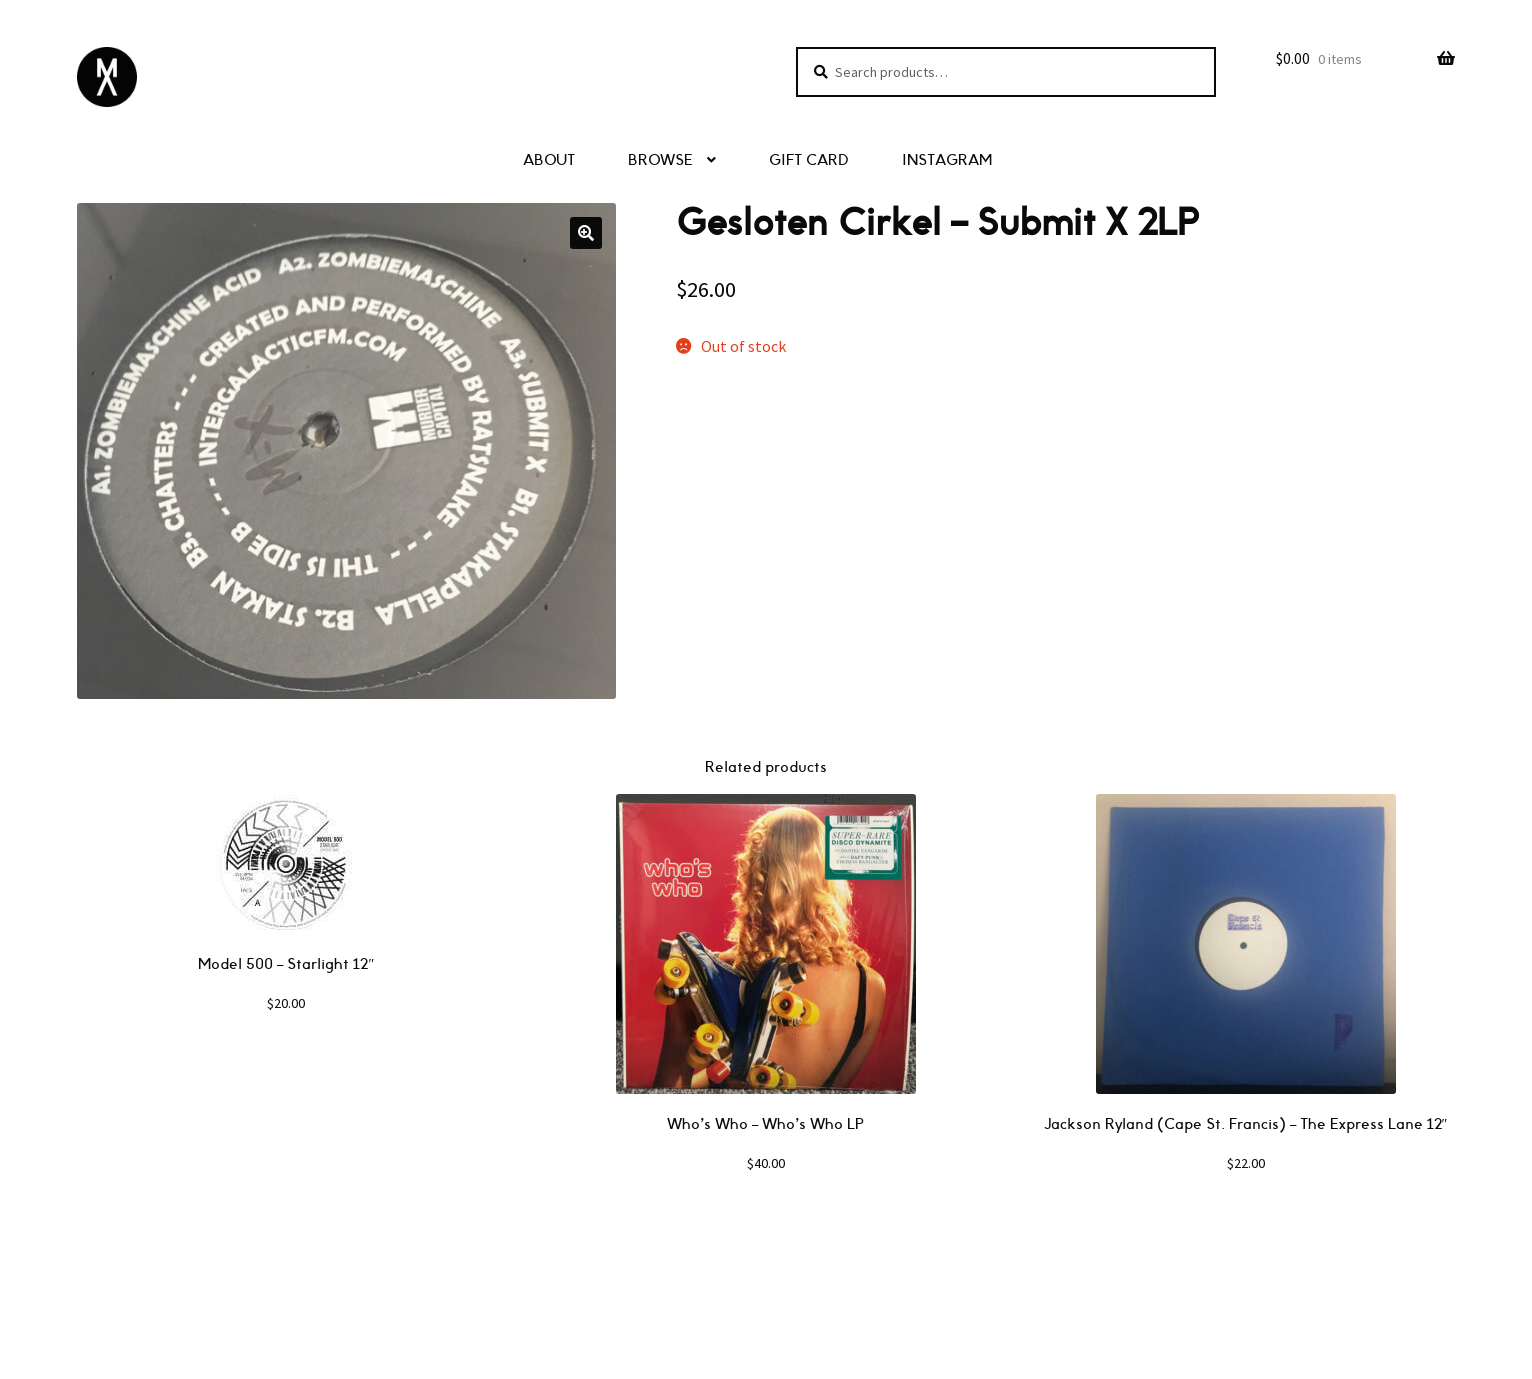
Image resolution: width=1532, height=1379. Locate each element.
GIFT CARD (809, 160)
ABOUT (549, 160)
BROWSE (660, 160)
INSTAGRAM (947, 160)
